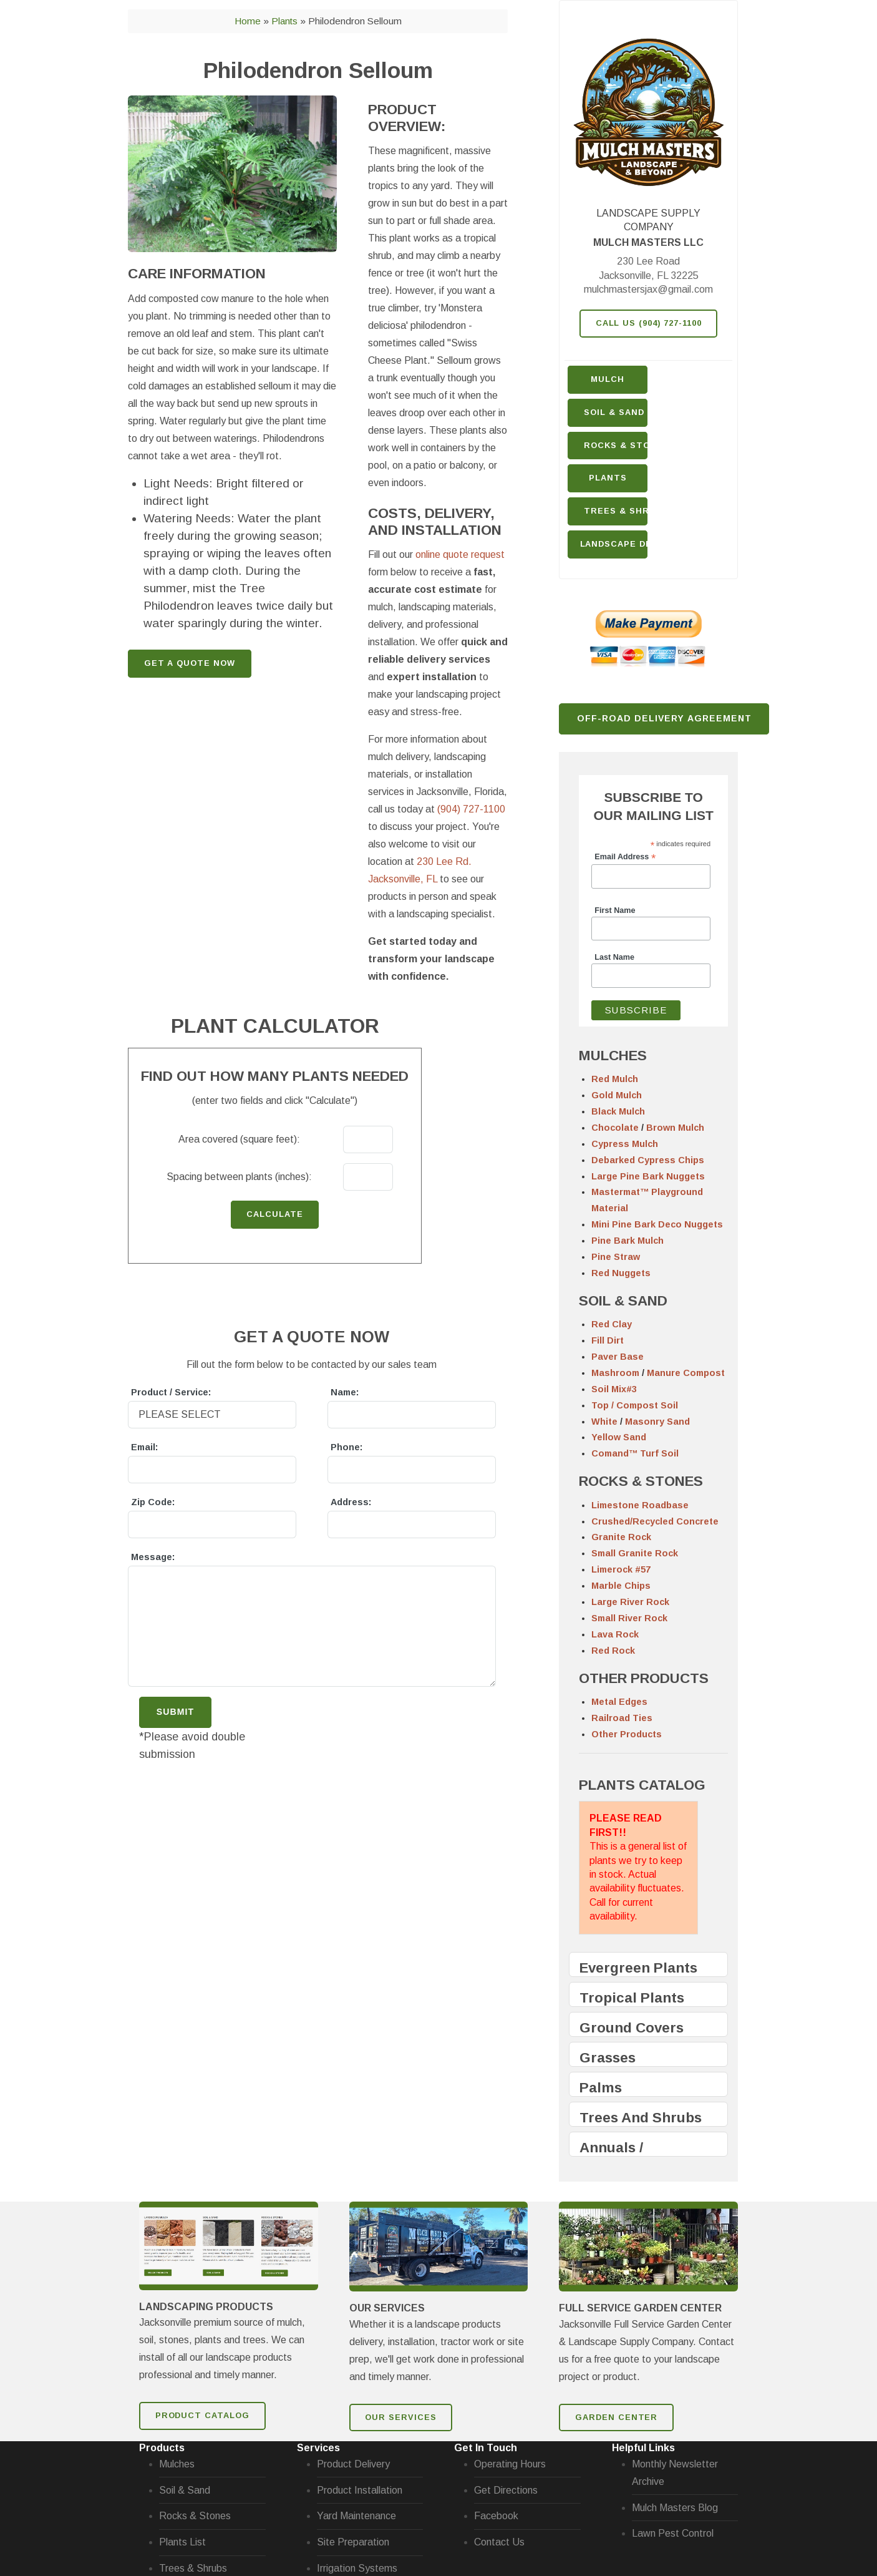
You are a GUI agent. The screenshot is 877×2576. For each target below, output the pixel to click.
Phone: (346, 1447)
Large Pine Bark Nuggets (648, 1176)
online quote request (460, 554)
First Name (614, 910)
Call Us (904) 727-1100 (649, 323)
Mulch (607, 379)
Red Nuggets (621, 1273)
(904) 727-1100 (471, 809)
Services (318, 2447)
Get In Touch (485, 2447)
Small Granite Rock (634, 1553)
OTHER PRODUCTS (644, 1678)
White (604, 1422)
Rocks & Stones (195, 2515)
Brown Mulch (675, 1128)
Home (248, 21)
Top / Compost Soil (634, 1405)
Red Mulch (614, 1079)
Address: (351, 1502)
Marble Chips (621, 1586)
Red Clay (611, 1324)
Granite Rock (621, 1537)
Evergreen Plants (638, 1968)
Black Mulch (618, 1111)
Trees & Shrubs (615, 510)
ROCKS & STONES (641, 1481)
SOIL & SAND (623, 1301)
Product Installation (359, 2490)
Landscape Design (613, 544)
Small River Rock (629, 1618)
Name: (345, 1392)
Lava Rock (615, 1634)
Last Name (614, 957)
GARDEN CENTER (616, 2417)
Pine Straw (615, 1257)
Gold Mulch (616, 1095)
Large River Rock (630, 1602)
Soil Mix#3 (614, 1389)
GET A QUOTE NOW (189, 663)
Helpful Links (643, 2447)
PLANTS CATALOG (642, 1785)
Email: (144, 1447)
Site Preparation (353, 2542)
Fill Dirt (607, 1340)
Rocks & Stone (615, 445)
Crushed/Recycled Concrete (655, 1521)
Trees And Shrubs (640, 2117)
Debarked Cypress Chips (647, 1160)
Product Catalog (202, 2415)
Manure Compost (686, 1373)
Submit (175, 1712)
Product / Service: (171, 1392)
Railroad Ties (621, 1718)
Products (162, 2447)
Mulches (177, 2464)
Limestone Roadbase (640, 1505)
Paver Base (617, 1357)
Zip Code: (153, 1502)
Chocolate (615, 1128)
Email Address (625, 857)
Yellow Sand (618, 1437)
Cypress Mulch (624, 1144)
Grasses (607, 2058)
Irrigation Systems (357, 2568)
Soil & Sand (614, 412)
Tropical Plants (631, 1998)
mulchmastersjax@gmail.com (648, 289)
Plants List (182, 2542)
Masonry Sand (657, 1422)
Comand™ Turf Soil (635, 1453)
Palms (600, 2087)
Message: (153, 1557)
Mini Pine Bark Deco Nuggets (657, 1224)
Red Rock (613, 1651)
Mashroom (615, 1373)
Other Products (626, 1734)
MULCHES (613, 1055)
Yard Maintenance (356, 2515)
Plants (608, 477)
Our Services (401, 2417)
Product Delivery (353, 2464)
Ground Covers (631, 2028)
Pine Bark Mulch (627, 1241)
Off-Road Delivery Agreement (664, 718)
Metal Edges (619, 1702)
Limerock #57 (621, 1569)
